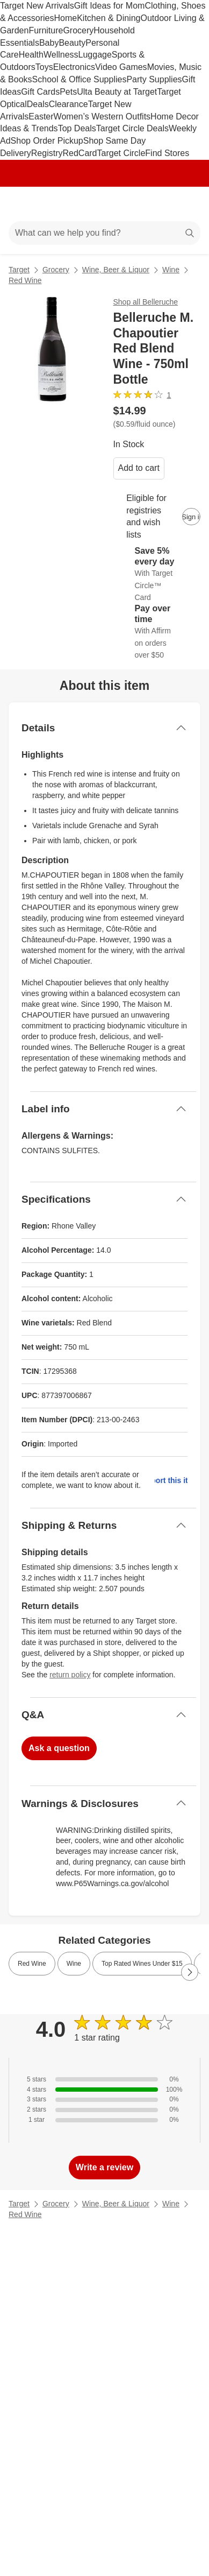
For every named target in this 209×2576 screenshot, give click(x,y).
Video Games (121, 67)
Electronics (74, 67)
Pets (68, 91)
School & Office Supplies (79, 79)
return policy (69, 1674)
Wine (170, 269)
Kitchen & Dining (108, 18)
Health (31, 54)
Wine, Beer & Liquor (115, 269)
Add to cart (139, 467)
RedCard (79, 153)
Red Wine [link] (32, 1963)
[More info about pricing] (189, 416)
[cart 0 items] (186, 204)
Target (19, 269)
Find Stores (167, 153)
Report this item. (171, 1480)
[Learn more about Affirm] (157, 632)
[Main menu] (22, 204)
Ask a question (59, 1748)
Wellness (61, 54)
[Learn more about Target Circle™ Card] (157, 574)
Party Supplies (154, 79)
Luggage (95, 54)
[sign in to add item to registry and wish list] (191, 516)
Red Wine (25, 280)
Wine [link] (74, 1963)
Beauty (72, 42)
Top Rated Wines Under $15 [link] (142, 1963)
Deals (38, 104)
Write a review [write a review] (104, 2167)
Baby (49, 42)
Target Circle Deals (132, 128)
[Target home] (105, 204)
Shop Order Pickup (47, 140)
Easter (40, 116)
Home (65, 18)
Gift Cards (40, 91)
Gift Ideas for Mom (109, 5)
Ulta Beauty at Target (117, 91)
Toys (44, 67)
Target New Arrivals (37, 5)
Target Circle (121, 153)
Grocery (78, 30)
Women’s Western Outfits (102, 116)
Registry (47, 153)
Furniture (45, 30)
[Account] (158, 204)
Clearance (68, 104)
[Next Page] (189, 1972)
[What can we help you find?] (104, 233)
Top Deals (77, 128)
